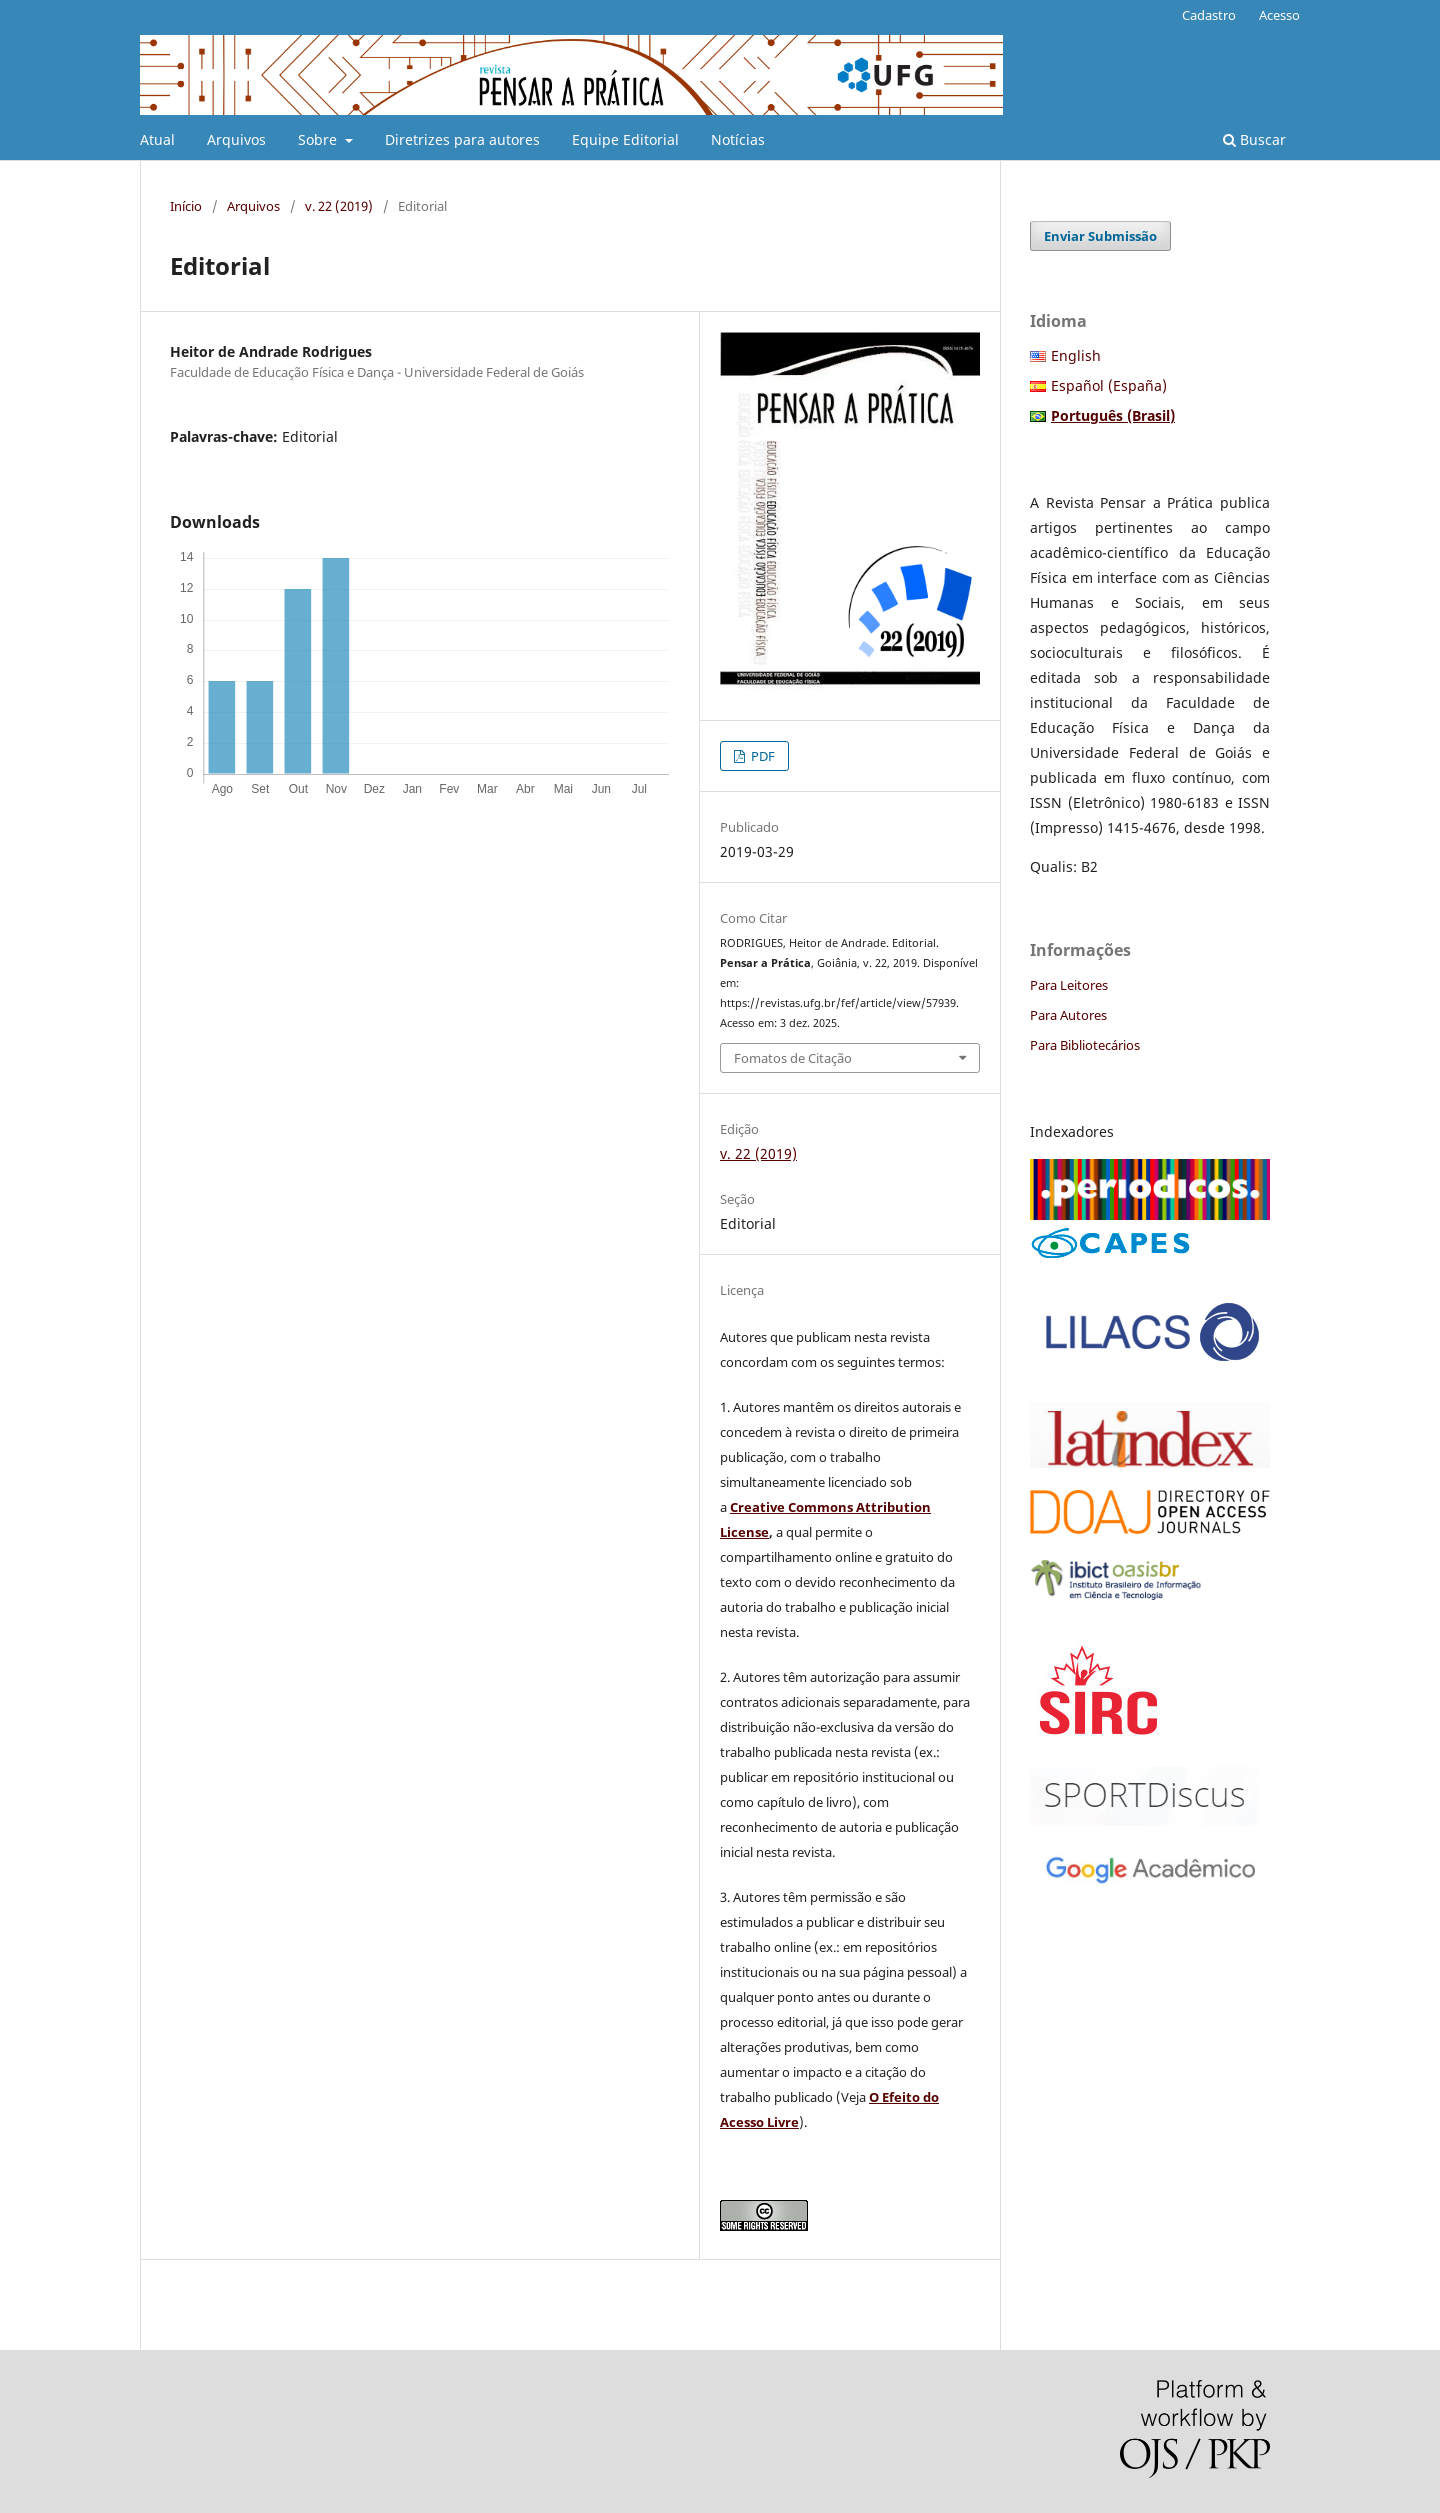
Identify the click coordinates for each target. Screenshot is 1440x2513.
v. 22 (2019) (339, 206)
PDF (761, 756)
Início (186, 206)
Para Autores (1068, 1015)
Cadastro (1209, 15)
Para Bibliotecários (1085, 1045)
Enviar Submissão (1100, 236)
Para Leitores (1069, 985)
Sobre (319, 139)
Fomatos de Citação (793, 1058)
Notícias (738, 139)
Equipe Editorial (625, 139)
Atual (157, 139)
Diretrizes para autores (462, 139)
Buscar (1254, 139)
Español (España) (1109, 385)
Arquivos (236, 139)
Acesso (1279, 15)
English (1076, 355)
